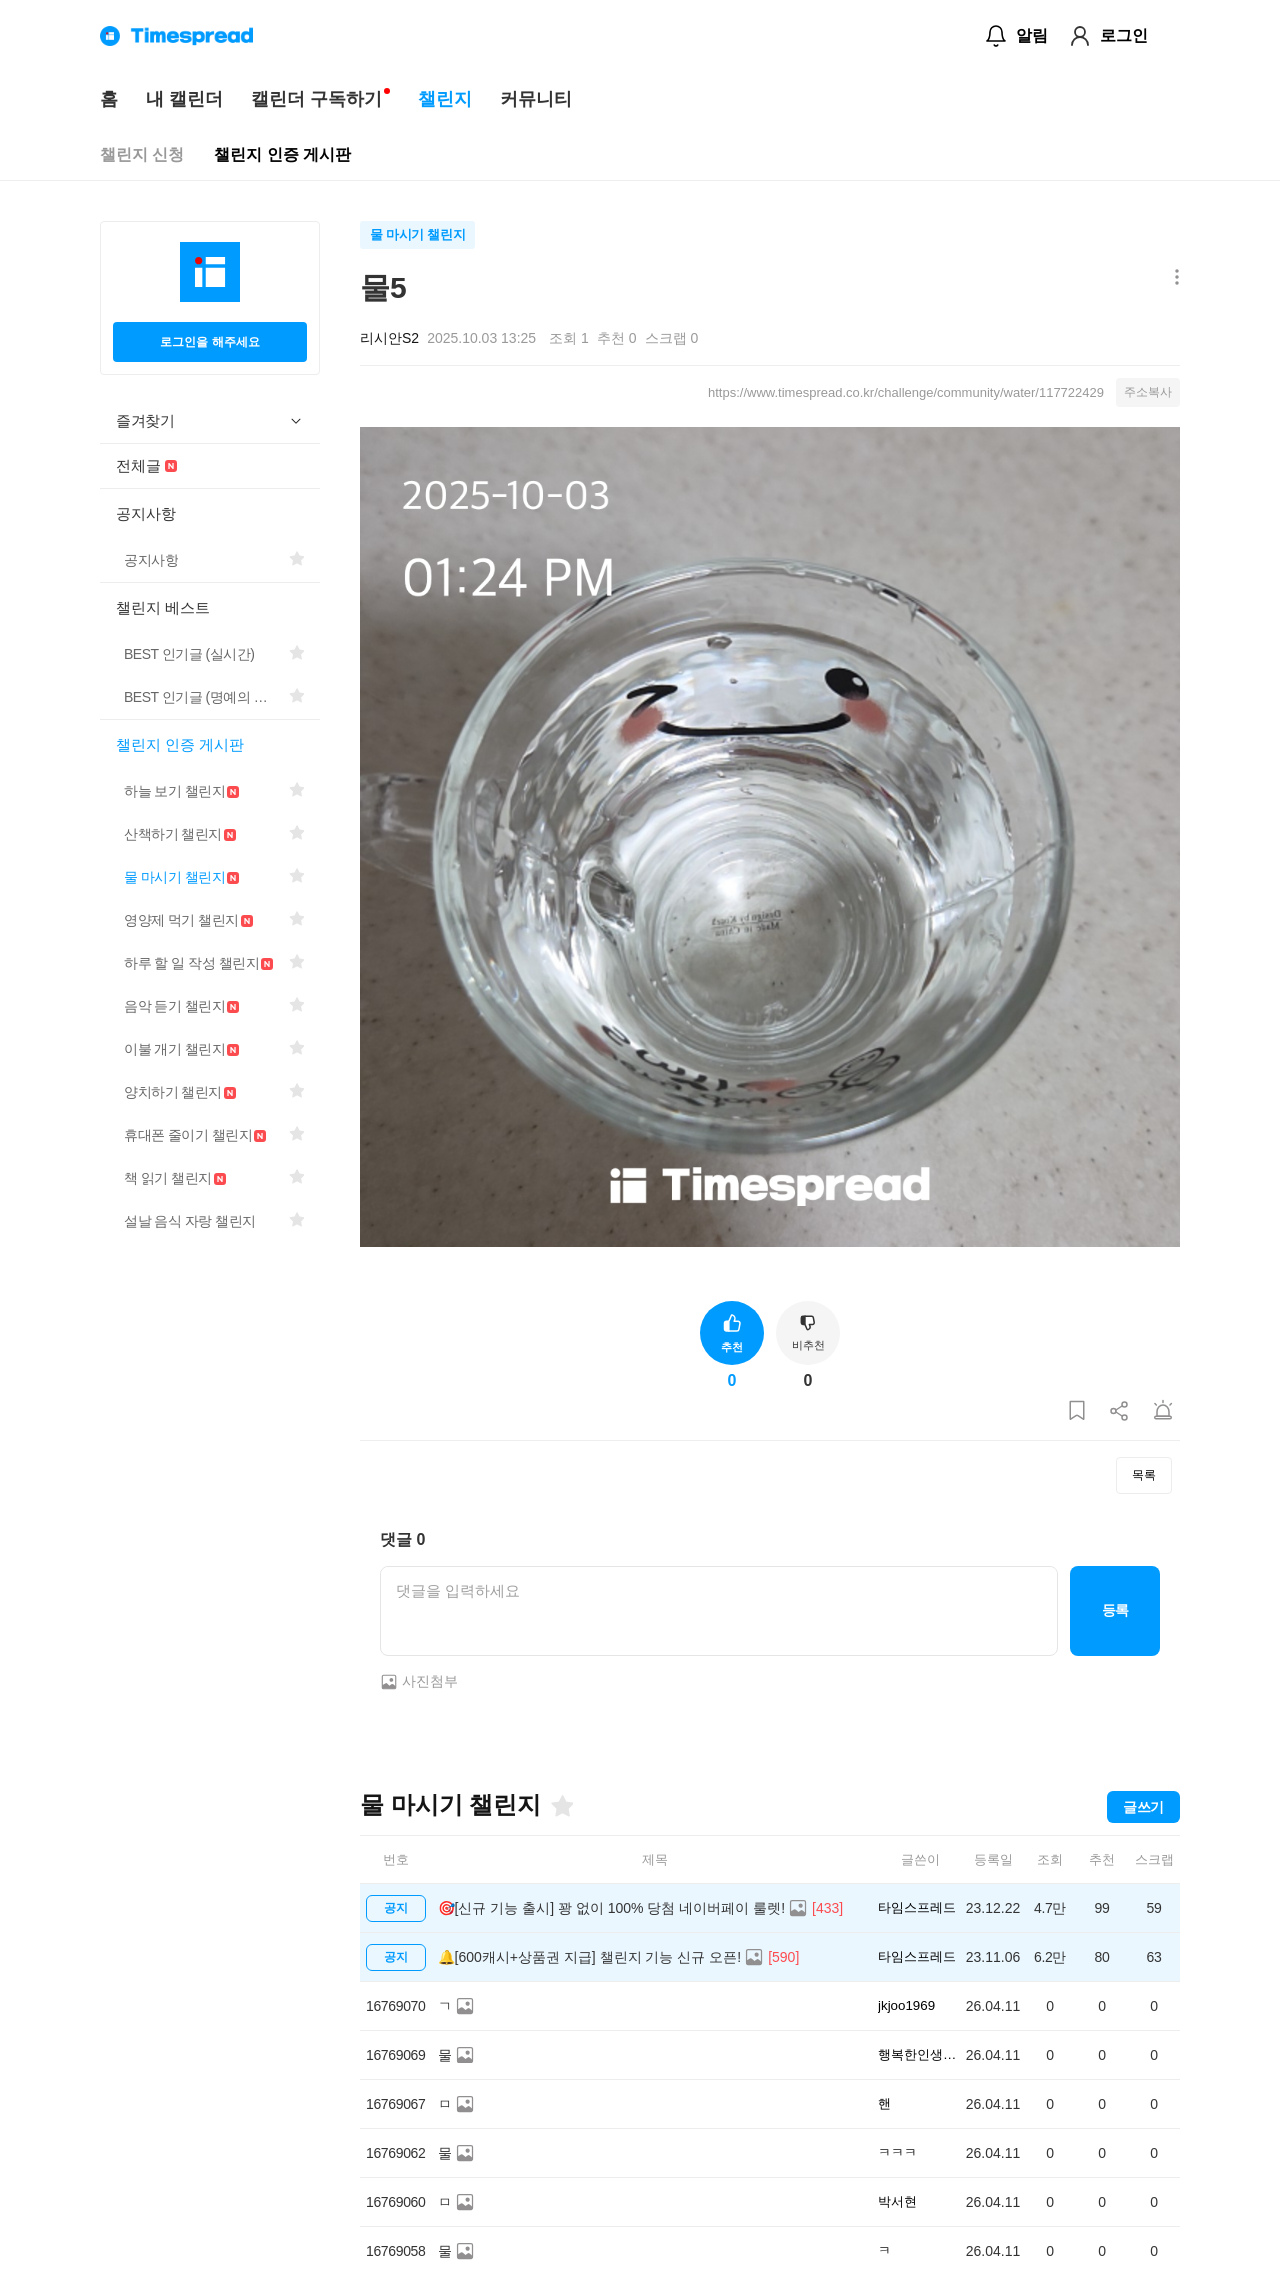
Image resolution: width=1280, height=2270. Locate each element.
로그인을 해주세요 (209, 342)
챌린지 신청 (142, 154)
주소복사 (1148, 392)
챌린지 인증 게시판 (282, 154)
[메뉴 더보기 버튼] (1172, 278)
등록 (1115, 1610)
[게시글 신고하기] (1163, 1411)
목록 (1144, 1475)
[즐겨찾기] (561, 1806)
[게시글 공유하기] (1120, 1411)
